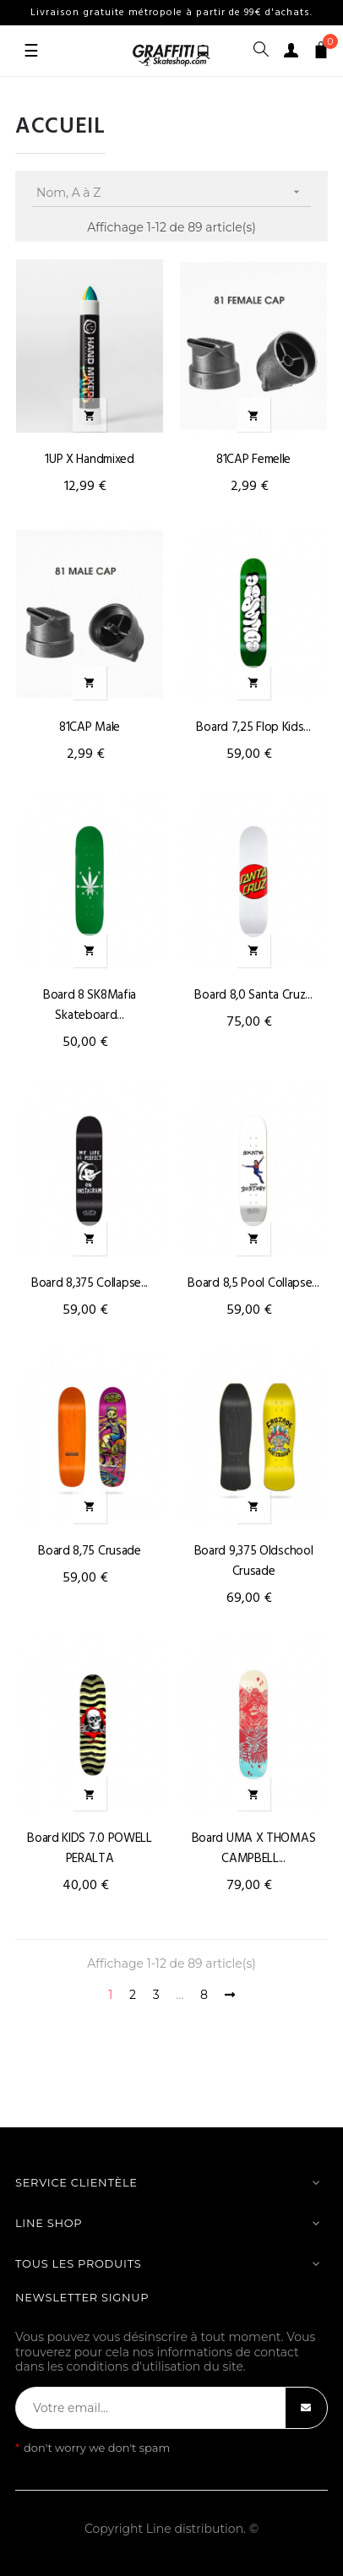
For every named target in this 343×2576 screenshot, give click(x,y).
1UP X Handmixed (89, 459)
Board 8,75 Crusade (89, 1551)
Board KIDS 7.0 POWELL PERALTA (89, 1848)
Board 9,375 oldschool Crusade (253, 1561)
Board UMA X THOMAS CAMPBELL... (254, 1848)
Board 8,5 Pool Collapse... (253, 1283)
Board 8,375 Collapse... (89, 1283)
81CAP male (89, 727)
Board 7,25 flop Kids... (253, 727)
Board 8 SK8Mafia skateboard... (89, 1005)
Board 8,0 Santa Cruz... (253, 995)
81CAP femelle (253, 459)
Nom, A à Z (173, 192)
